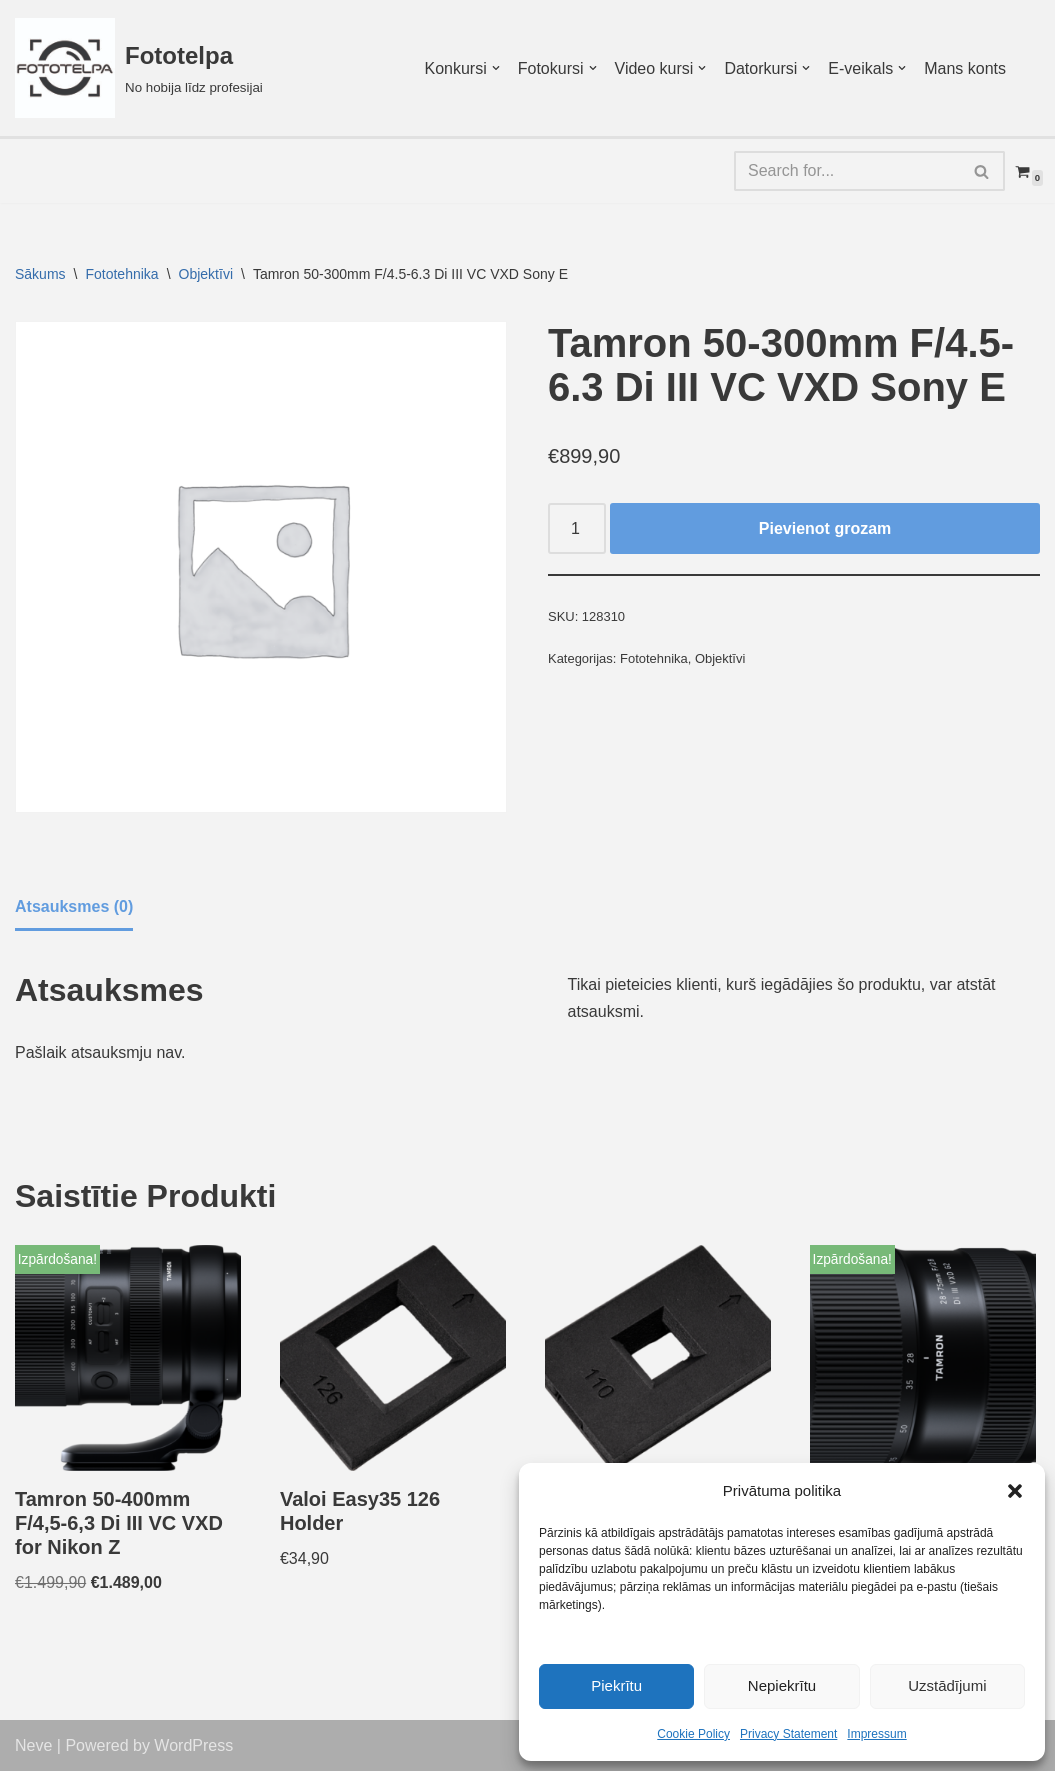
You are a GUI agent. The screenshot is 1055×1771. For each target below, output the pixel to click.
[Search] (847, 171)
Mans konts (965, 68)
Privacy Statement (788, 1734)
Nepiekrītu (782, 1685)
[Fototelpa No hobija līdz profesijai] (139, 68)
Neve (33, 1745)
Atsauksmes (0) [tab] (74, 906)
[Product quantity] (577, 529)
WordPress (193, 1745)
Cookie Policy (693, 1734)
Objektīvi (206, 274)
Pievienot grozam (825, 528)
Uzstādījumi (947, 1685)
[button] (1015, 1491)
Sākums (40, 274)
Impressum (876, 1734)
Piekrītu (616, 1685)
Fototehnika (121, 274)
